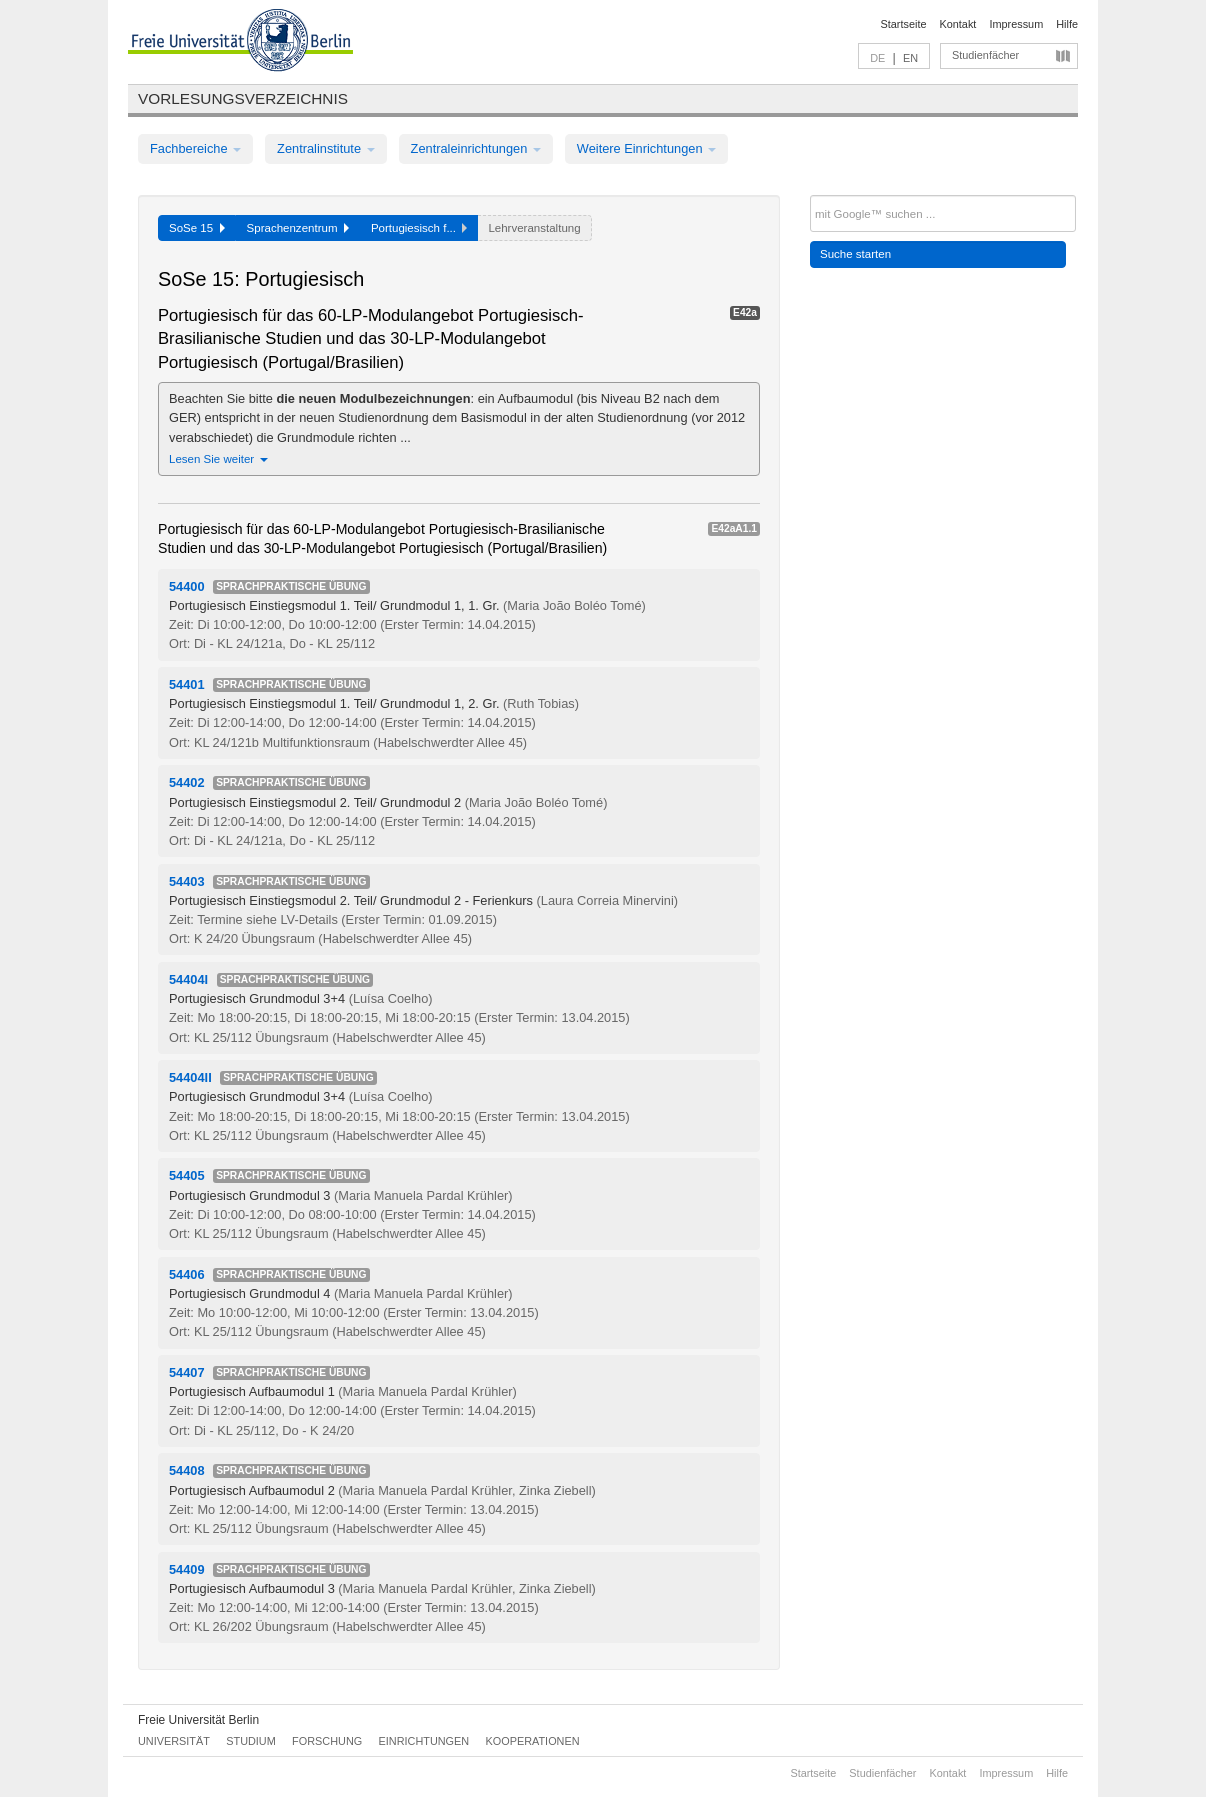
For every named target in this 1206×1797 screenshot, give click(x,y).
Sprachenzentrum (298, 228)
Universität (174, 1741)
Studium (251, 1741)
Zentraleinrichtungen (476, 148)
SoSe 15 (197, 228)
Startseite (904, 24)
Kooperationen (533, 1741)
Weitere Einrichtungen (646, 148)
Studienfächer (985, 55)
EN (910, 58)
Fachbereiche (195, 148)
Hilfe (1067, 24)
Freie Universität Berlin (198, 1720)
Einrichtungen (424, 1741)
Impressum (1016, 24)
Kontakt (958, 24)
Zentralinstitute (326, 148)
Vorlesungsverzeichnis (243, 98)
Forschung (327, 1741)
